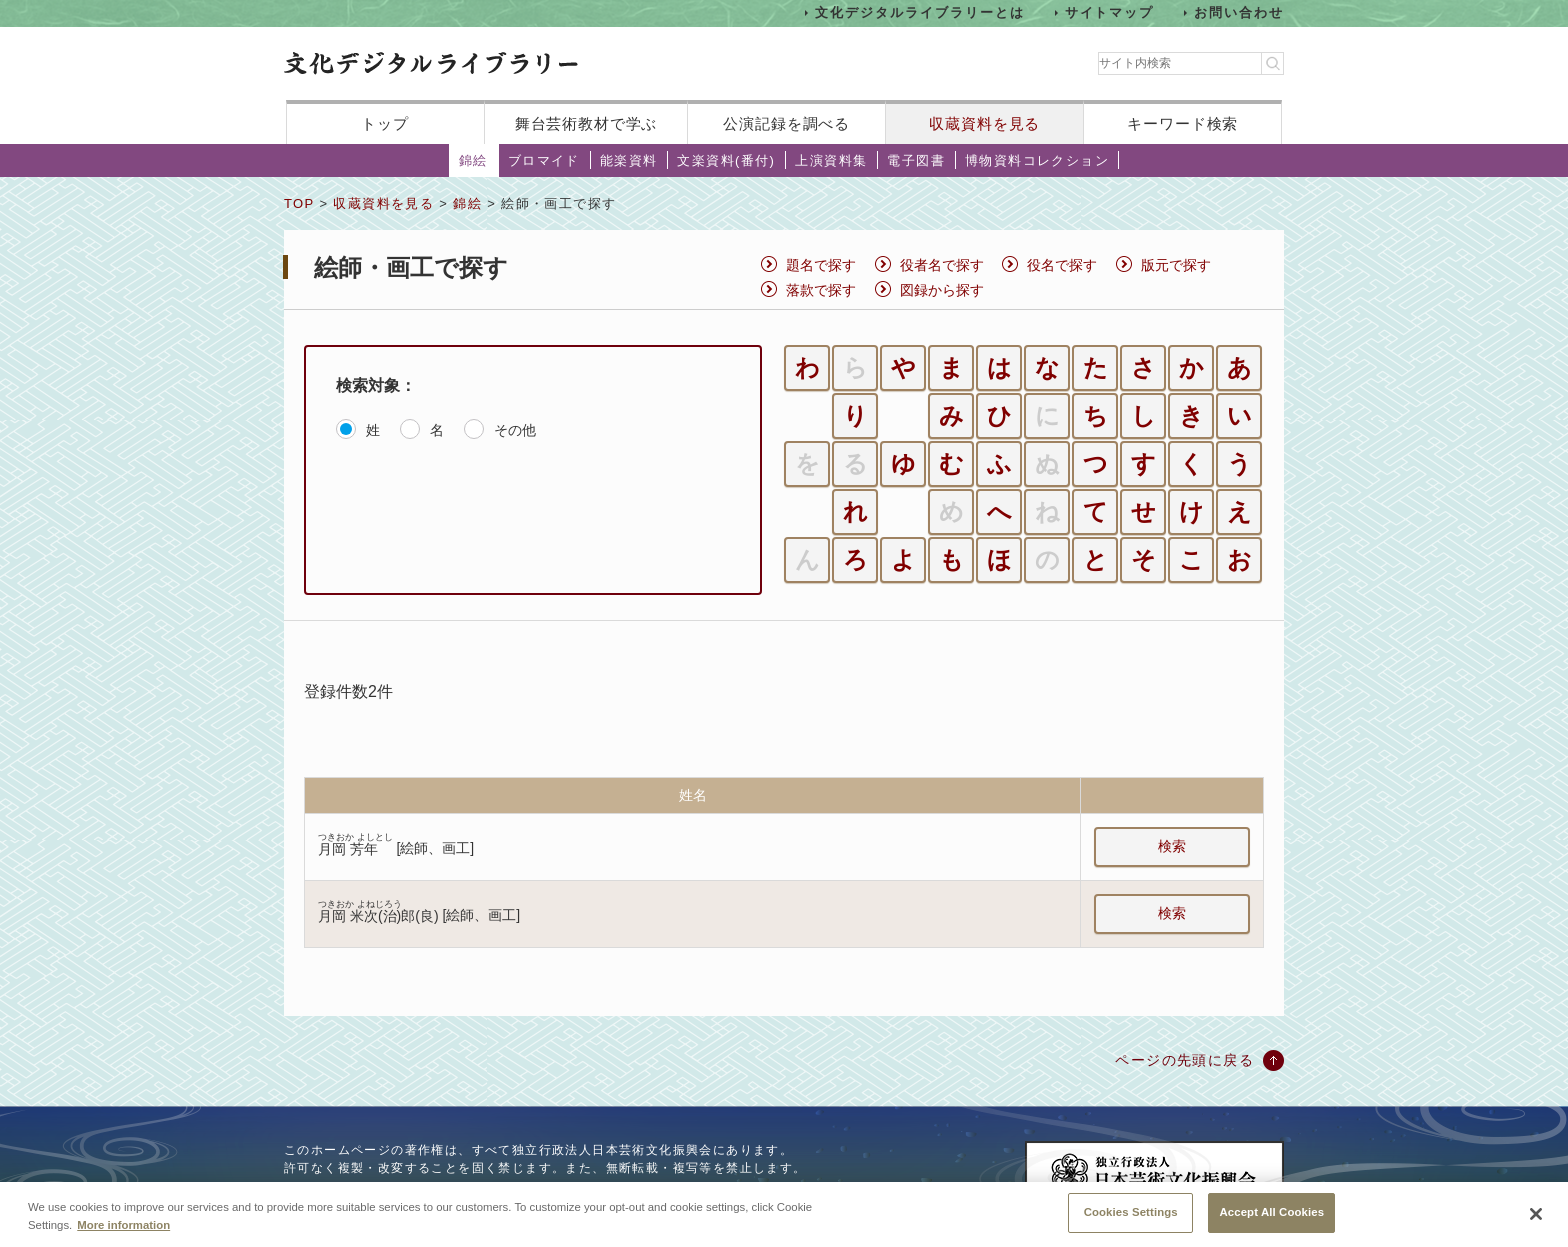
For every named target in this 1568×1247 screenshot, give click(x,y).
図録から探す (942, 290)
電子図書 (916, 160)
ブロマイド (544, 160)
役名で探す (1062, 265)
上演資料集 (831, 160)
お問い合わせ (1239, 12)
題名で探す (821, 265)
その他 (515, 430)
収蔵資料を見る (984, 123)
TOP (299, 203)
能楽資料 (629, 160)
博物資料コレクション (1037, 160)
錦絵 (473, 160)
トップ (385, 123)
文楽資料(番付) (726, 160)
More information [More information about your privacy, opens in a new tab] (123, 1239)
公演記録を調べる (786, 123)
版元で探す (1176, 265)
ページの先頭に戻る (1184, 1060)
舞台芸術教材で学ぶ (586, 123)
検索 (1172, 846)
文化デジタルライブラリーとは (919, 12)
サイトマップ (1110, 12)
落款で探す (821, 290)
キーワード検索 (1182, 123)
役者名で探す (942, 265)
